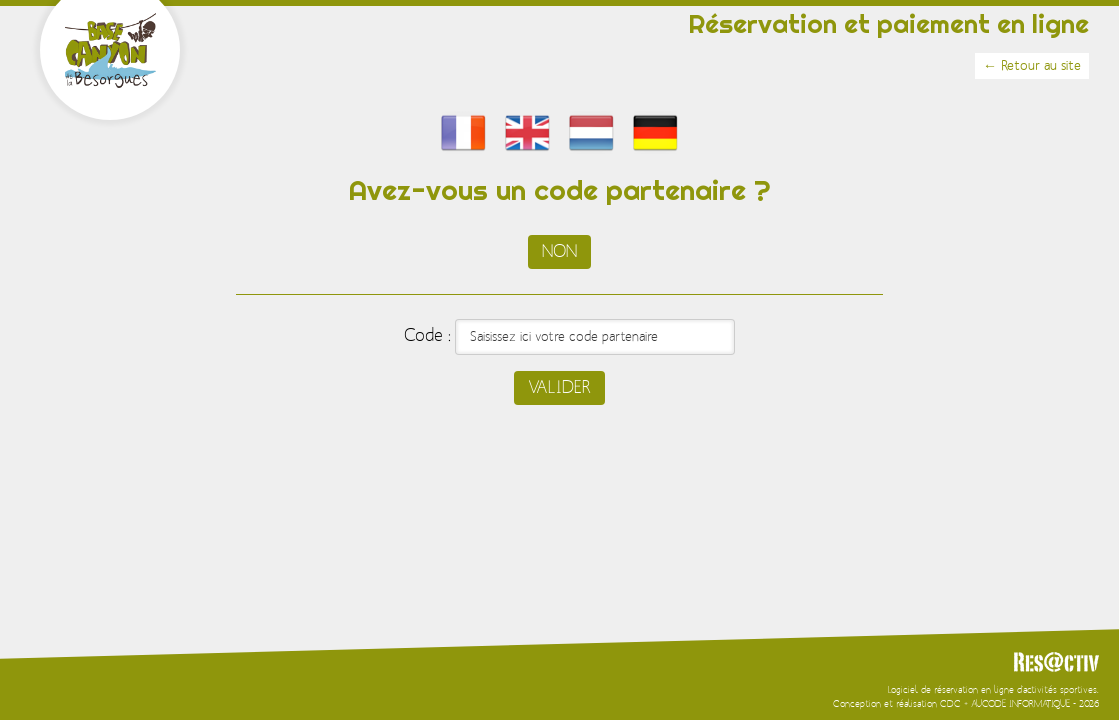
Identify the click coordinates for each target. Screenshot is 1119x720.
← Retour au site (1032, 66)
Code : (427, 336)
